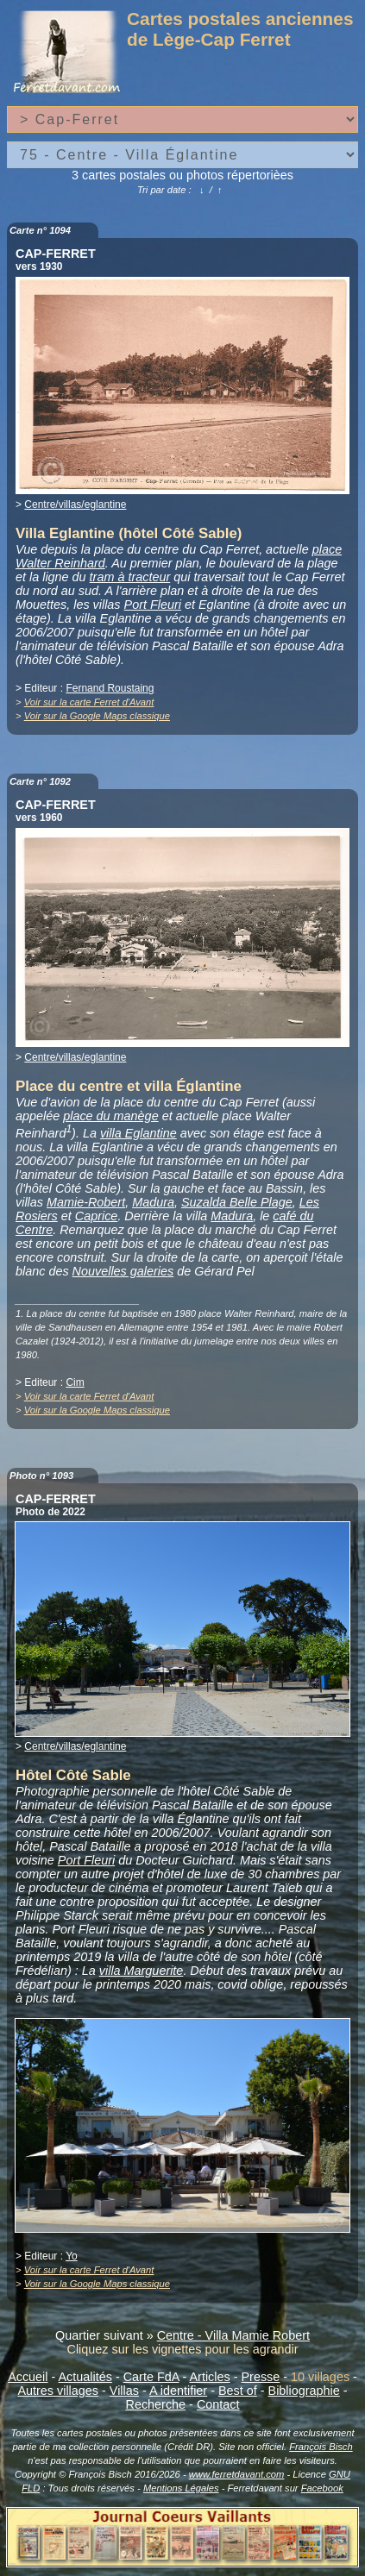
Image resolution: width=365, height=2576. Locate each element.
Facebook (322, 2488)
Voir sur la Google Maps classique (97, 716)
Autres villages (57, 2390)
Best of (237, 2390)
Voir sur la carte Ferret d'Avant (89, 702)
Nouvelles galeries (123, 1271)
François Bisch (320, 2446)
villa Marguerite (141, 1970)
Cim (75, 1382)
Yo (72, 2256)
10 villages (320, 2377)
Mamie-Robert (86, 1202)
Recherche (156, 2404)
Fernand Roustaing (110, 688)
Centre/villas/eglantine (75, 504)
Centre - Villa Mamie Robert (233, 2335)
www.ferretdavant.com (237, 2474)
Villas (124, 2390)
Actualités (85, 2377)
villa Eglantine (138, 1133)
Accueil (27, 2377)
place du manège (110, 1116)
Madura (153, 1202)
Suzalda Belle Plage (237, 1202)
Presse (260, 2377)
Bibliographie (304, 2390)
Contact (218, 2404)
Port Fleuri (152, 604)
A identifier (178, 2390)
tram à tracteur (130, 577)
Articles (210, 2377)
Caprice (96, 1216)
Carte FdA (151, 2377)
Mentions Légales (181, 2488)
